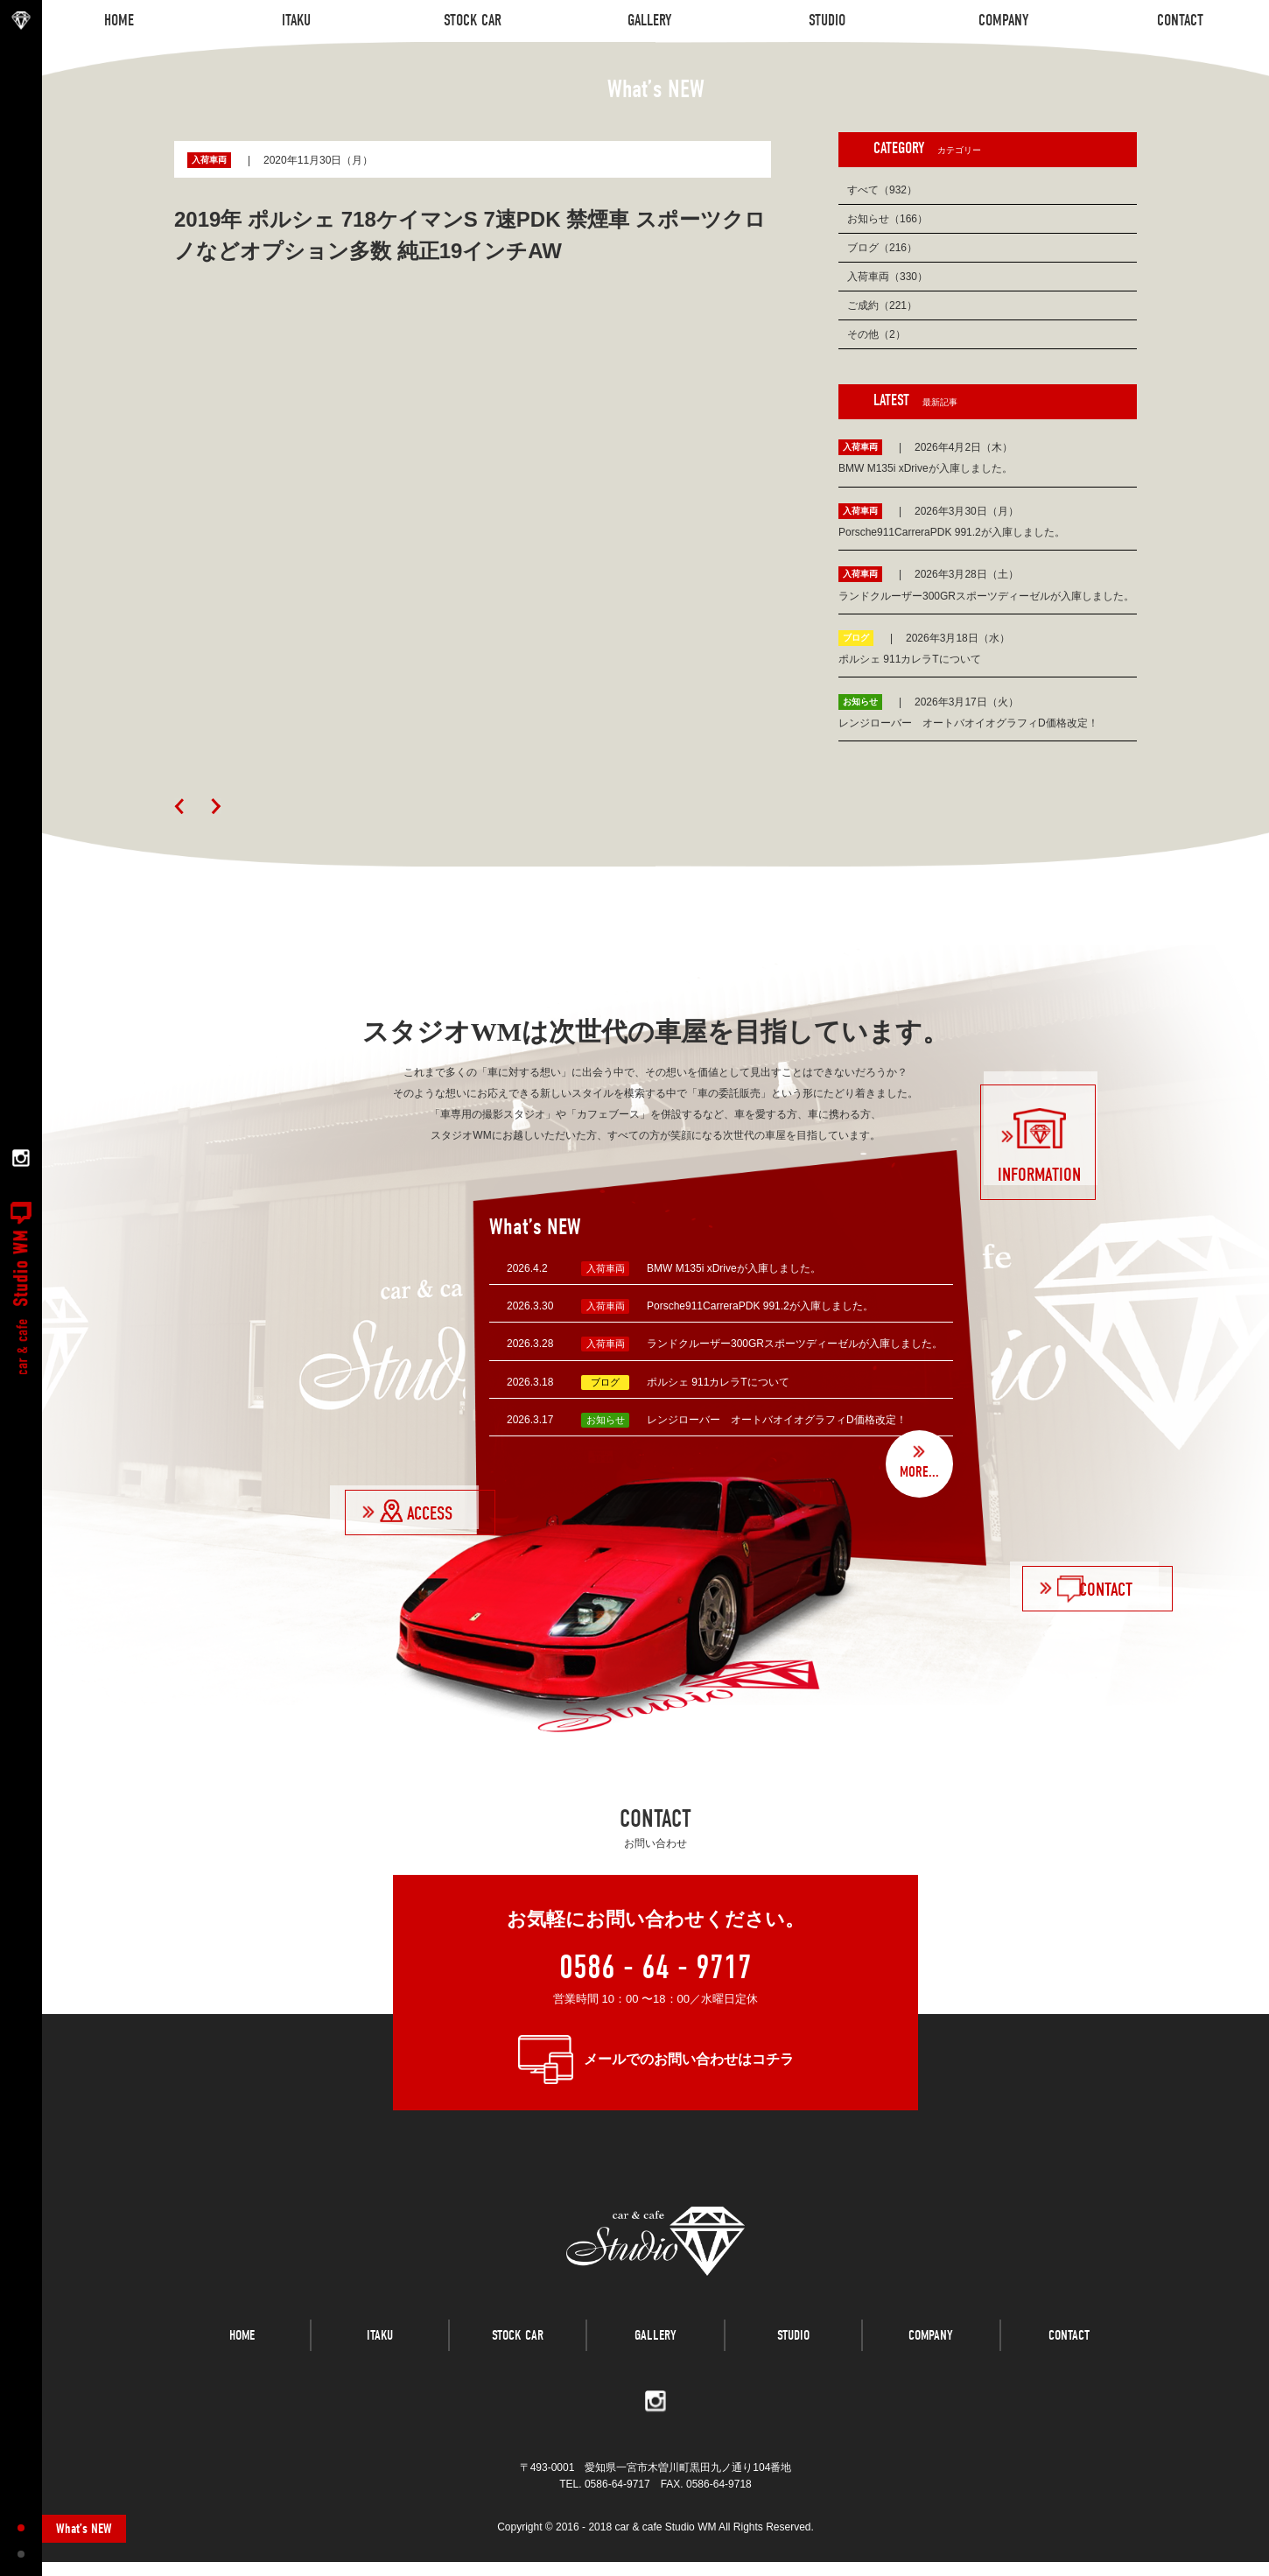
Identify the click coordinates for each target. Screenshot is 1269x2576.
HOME (242, 2361)
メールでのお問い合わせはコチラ (689, 2059)
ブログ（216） (882, 248)
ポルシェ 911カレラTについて (718, 1382)
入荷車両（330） (887, 276)
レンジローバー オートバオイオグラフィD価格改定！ (777, 1420)
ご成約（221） (882, 305)
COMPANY (930, 2361)
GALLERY (655, 2361)
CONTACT (1069, 2361)
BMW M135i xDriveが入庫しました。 (734, 1268)
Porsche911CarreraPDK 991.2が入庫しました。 (760, 1306)
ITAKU (380, 2361)
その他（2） (876, 334)
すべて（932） (882, 190)
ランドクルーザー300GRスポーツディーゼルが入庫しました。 (795, 1343)
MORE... (918, 1471)
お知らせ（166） (887, 219)
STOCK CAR (517, 2361)
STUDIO (793, 2361)
